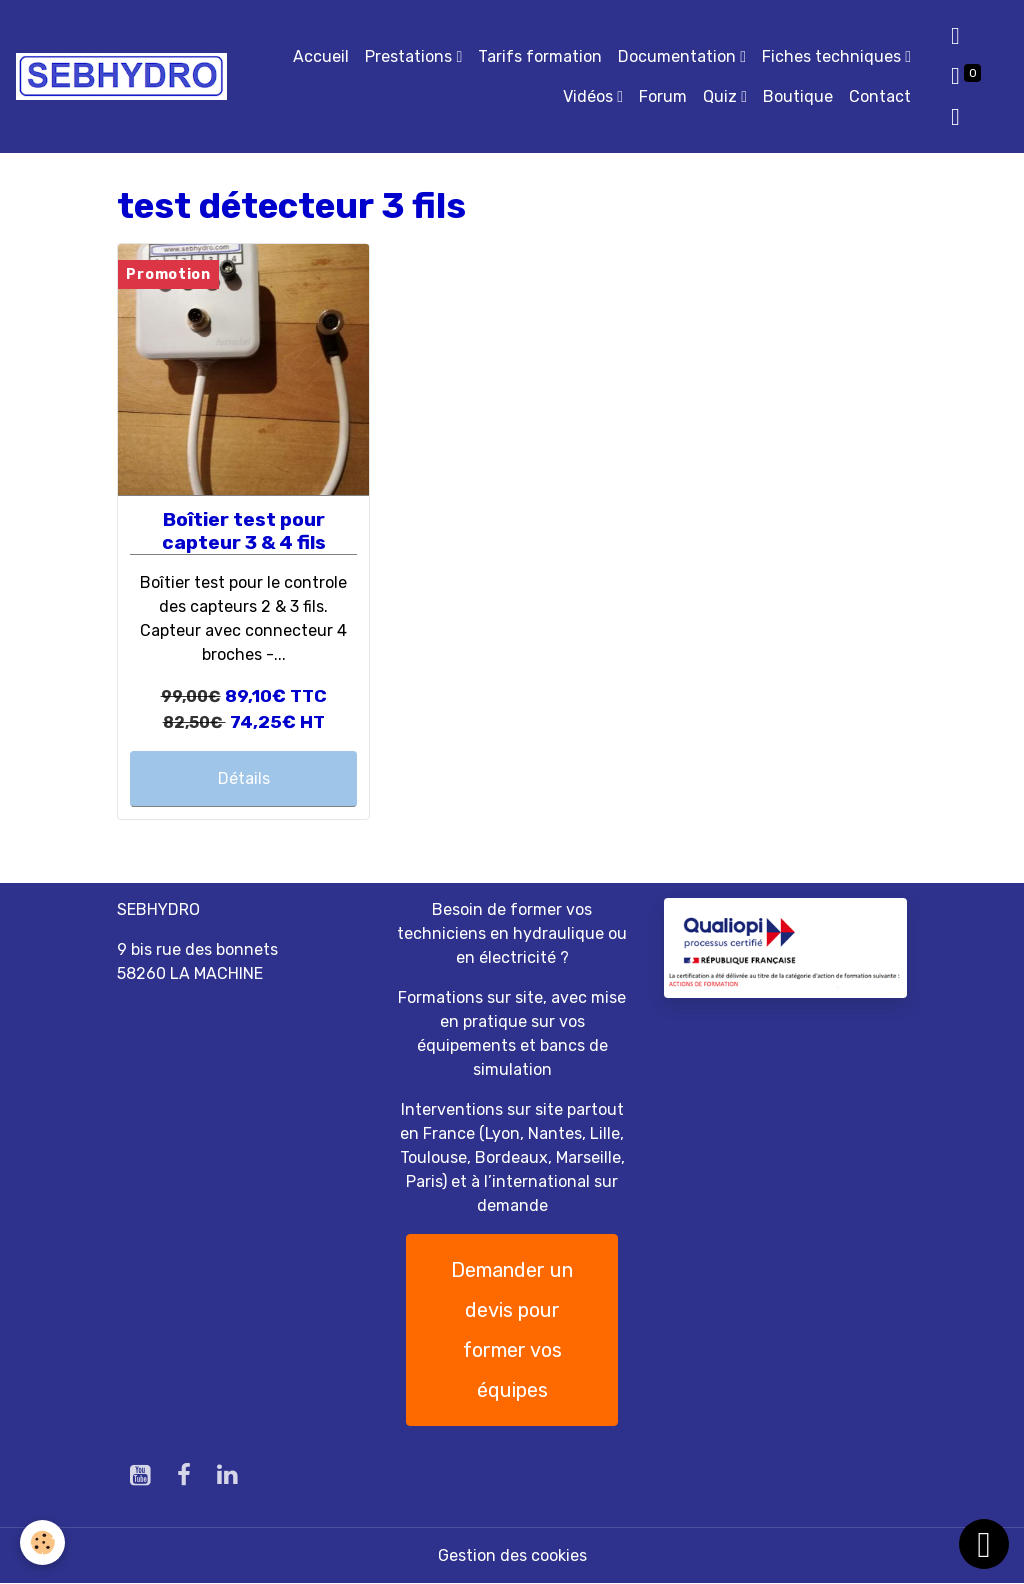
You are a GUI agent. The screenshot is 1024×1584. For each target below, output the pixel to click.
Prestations (410, 56)
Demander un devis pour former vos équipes (512, 1330)
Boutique (798, 96)
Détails (244, 778)
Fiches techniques (833, 56)
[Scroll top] (984, 1544)
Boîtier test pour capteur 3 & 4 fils (244, 531)
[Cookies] (42, 1542)
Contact (880, 96)
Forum (663, 96)
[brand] (121, 76)
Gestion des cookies (512, 1555)
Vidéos (590, 96)
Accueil (321, 56)
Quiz (722, 96)
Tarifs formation (540, 56)
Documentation (679, 56)
